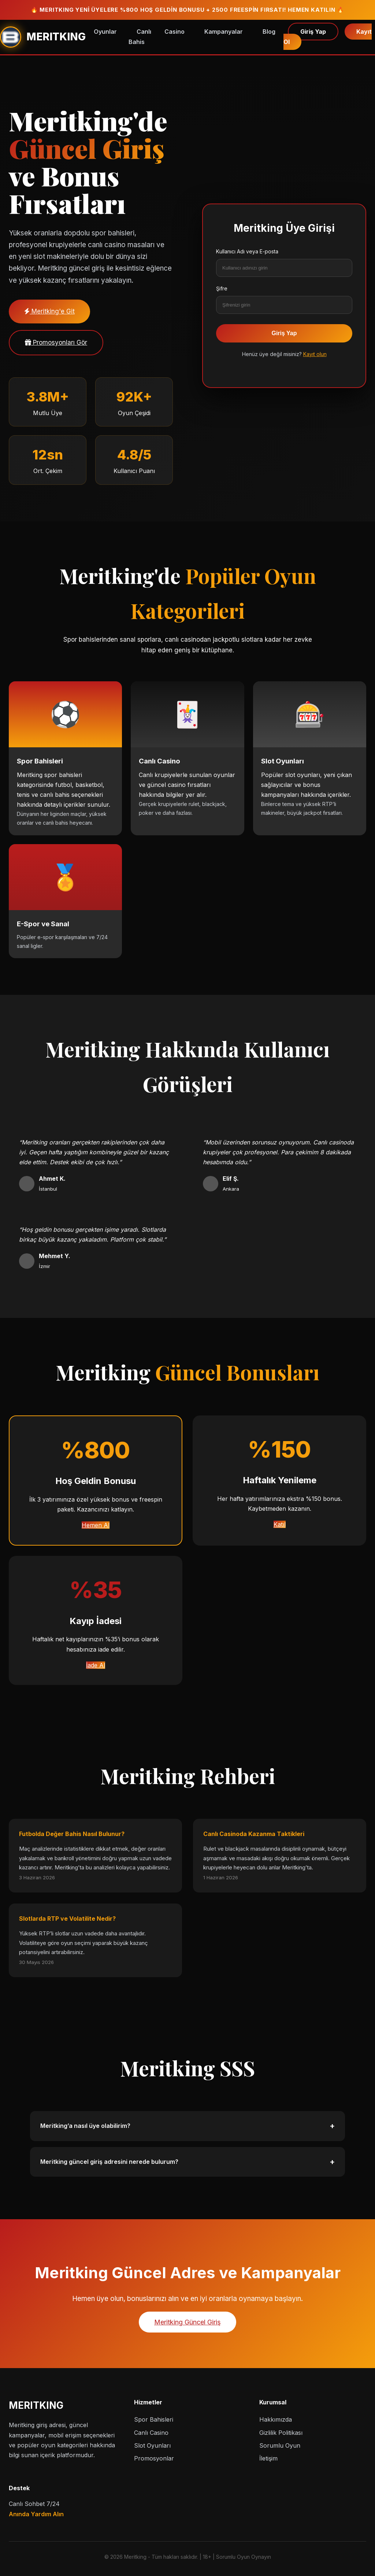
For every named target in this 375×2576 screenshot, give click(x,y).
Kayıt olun (315, 354)
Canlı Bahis (140, 36)
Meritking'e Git (49, 311)
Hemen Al (95, 1525)
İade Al (95, 1665)
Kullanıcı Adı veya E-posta (247, 251)
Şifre (221, 288)
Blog (269, 31)
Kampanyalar (223, 31)
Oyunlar (105, 31)
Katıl (280, 1524)
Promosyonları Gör (56, 342)
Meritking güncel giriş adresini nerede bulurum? (187, 2162)
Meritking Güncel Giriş (187, 2322)
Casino (174, 31)
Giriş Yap (313, 31)
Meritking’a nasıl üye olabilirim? (187, 2126)
